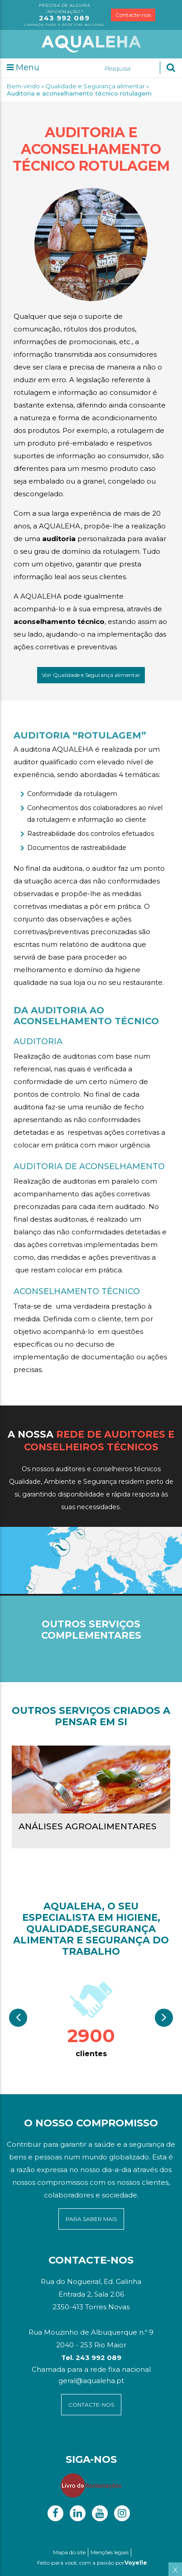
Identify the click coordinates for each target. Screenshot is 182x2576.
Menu (23, 67)
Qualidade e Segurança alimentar (95, 86)
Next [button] (164, 2018)
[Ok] (171, 67)
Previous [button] (18, 2018)
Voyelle (136, 2562)
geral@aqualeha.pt (91, 2380)
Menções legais (110, 2552)
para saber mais (91, 2219)
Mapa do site (69, 2552)
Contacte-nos (133, 14)
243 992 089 (64, 18)
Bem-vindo (23, 86)
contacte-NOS (91, 2404)
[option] (91, 2018)
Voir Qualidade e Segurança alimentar (91, 675)
